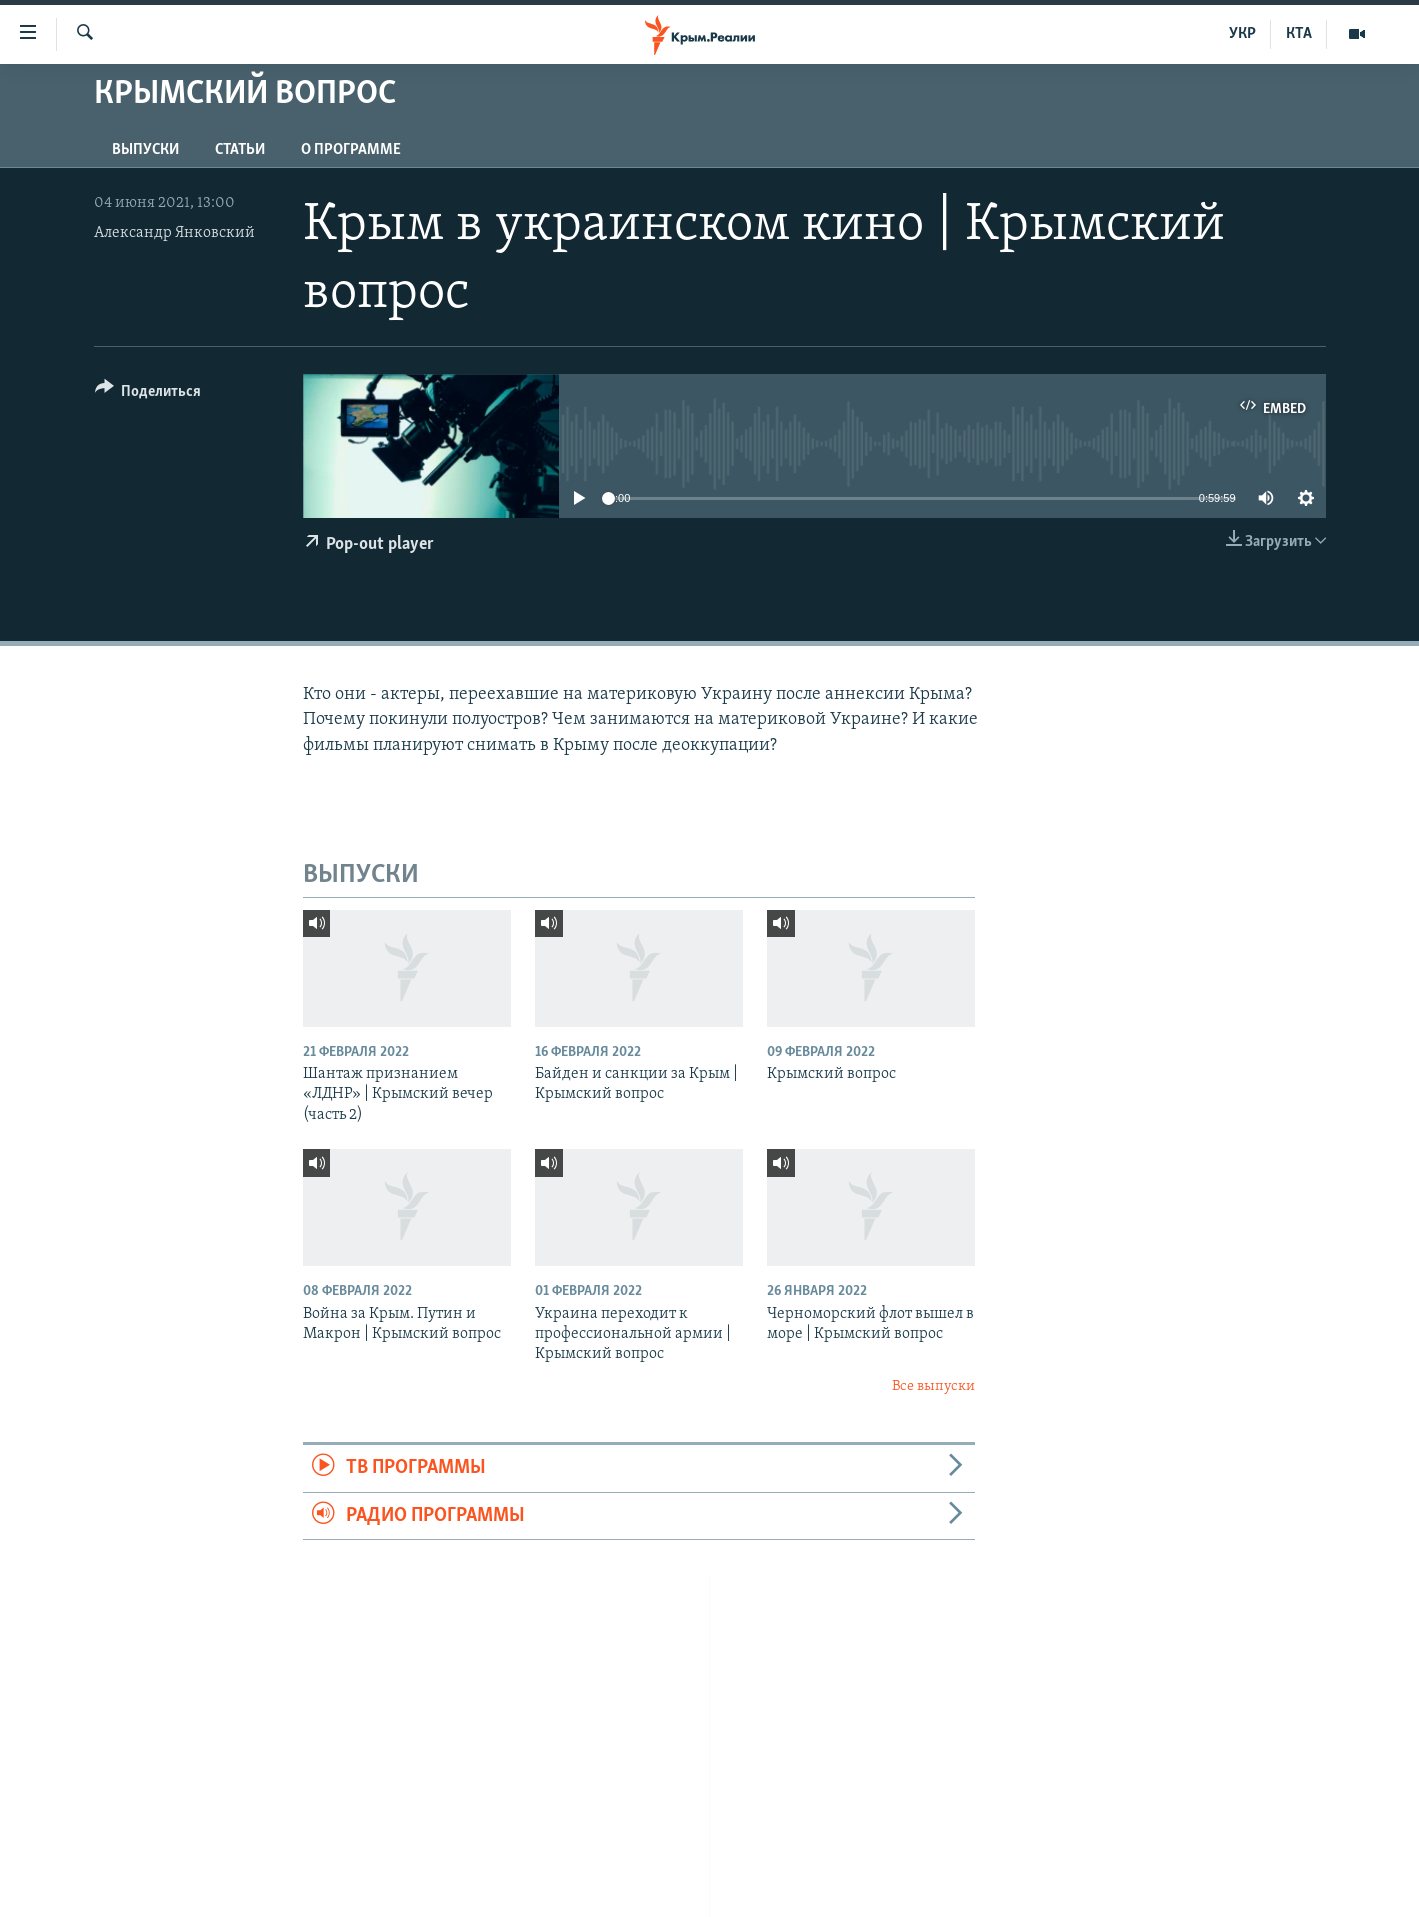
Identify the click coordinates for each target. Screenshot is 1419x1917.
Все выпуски (933, 1386)
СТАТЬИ (240, 150)
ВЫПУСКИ (145, 150)
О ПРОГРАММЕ (351, 150)
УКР (1242, 34)
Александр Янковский (174, 233)
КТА (1299, 34)
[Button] (148, 394)
